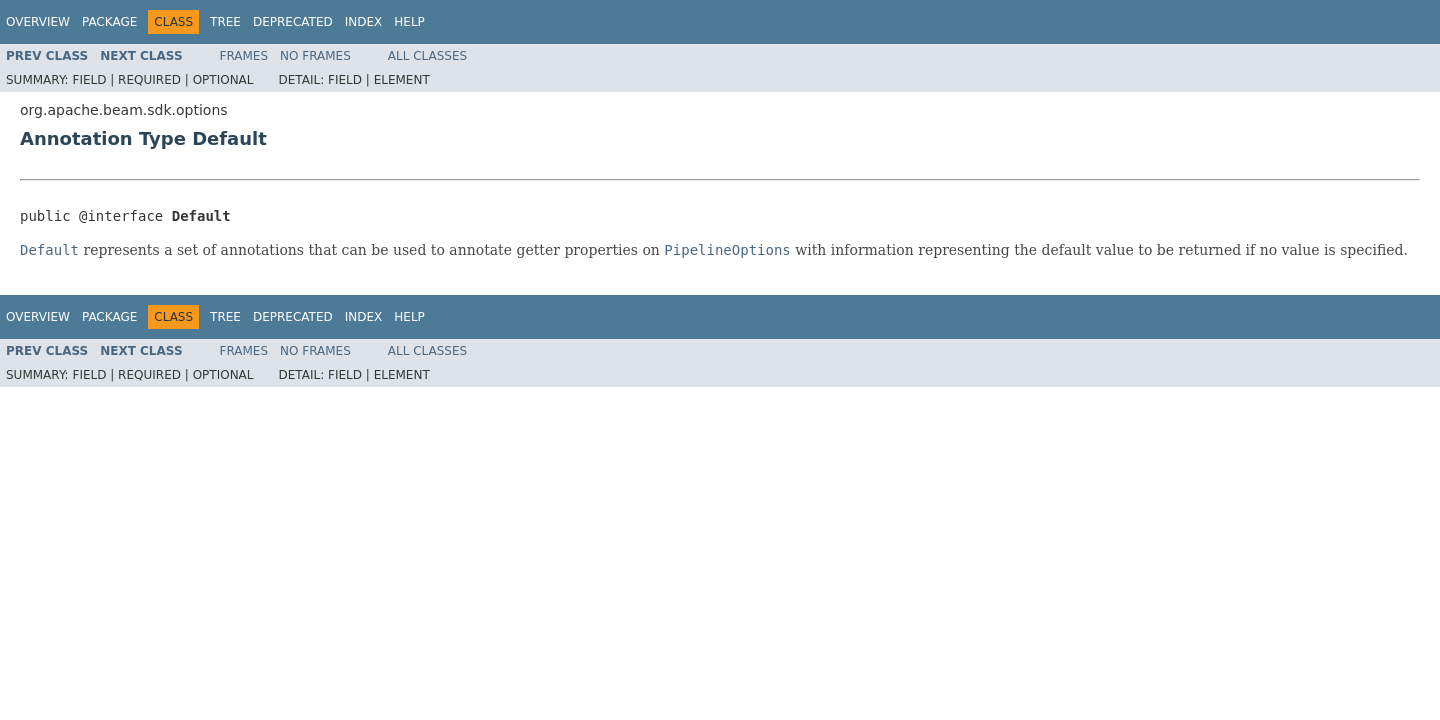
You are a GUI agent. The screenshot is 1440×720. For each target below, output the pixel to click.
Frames (244, 56)
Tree (225, 22)
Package (109, 22)
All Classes (427, 56)
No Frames (315, 56)
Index (364, 22)
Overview (38, 22)
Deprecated (293, 22)
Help (409, 22)
